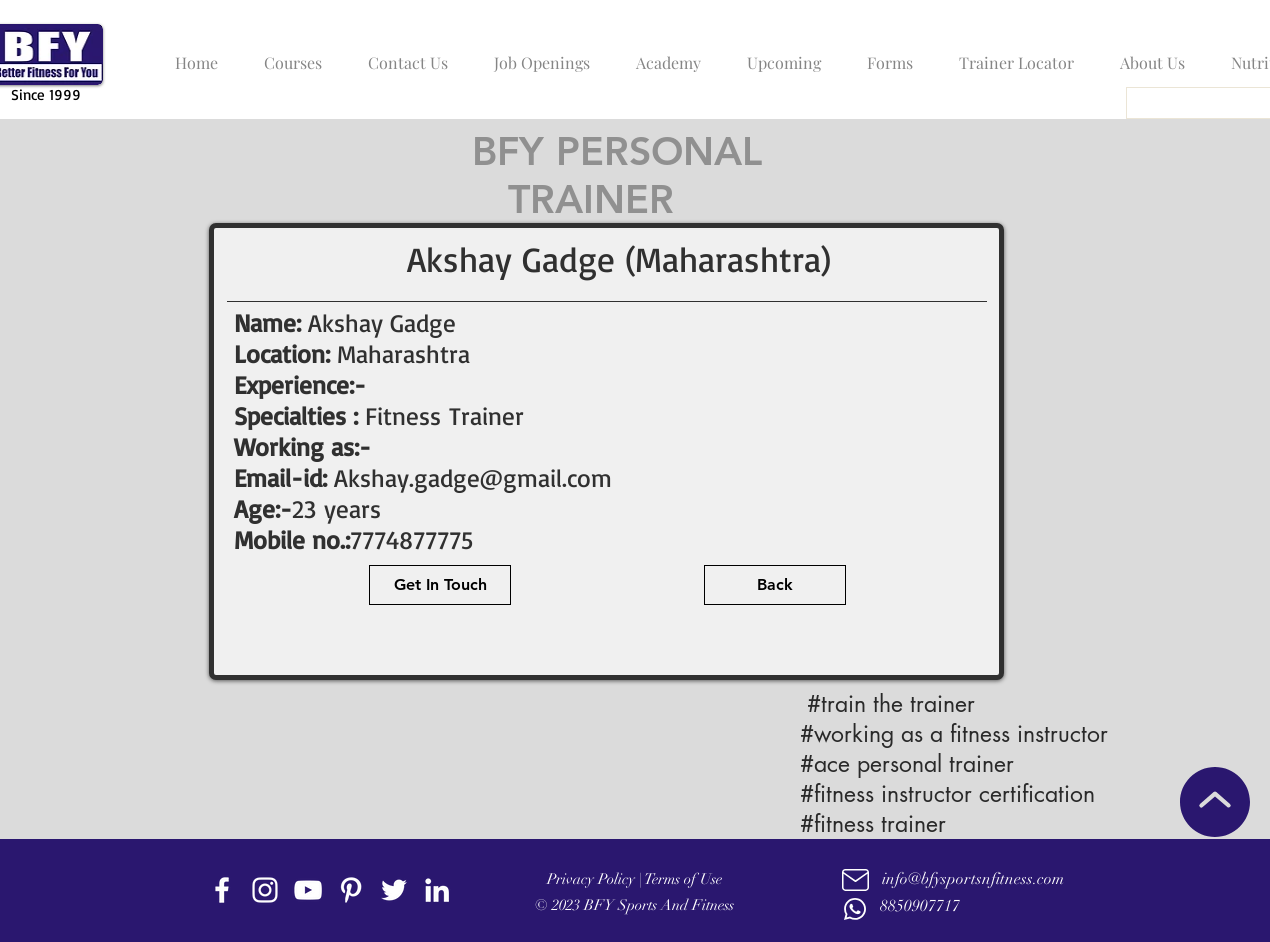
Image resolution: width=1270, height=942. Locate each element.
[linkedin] (437, 890)
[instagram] (265, 890)
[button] (288, 54)
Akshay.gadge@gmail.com (473, 477)
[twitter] (394, 890)
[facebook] (222, 890)
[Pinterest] (351, 890)
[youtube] (308, 890)
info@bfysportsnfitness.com (973, 879)
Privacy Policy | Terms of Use (634, 879)
